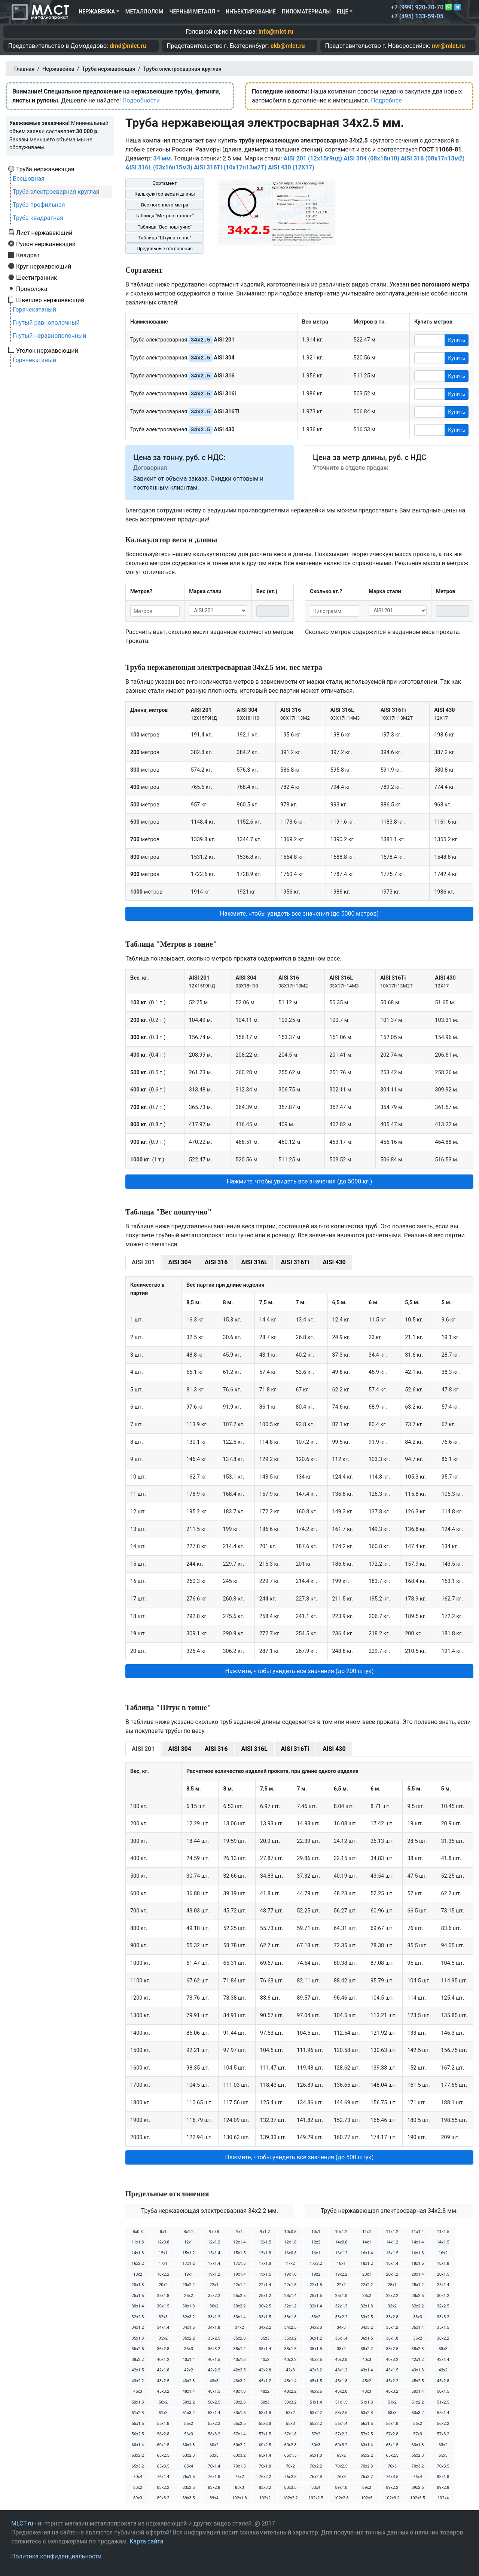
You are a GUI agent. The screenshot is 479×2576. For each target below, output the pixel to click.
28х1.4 (290, 2295)
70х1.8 (265, 2466)
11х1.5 (443, 2231)
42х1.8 (163, 2370)
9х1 (239, 2231)
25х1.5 (137, 2295)
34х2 (239, 2327)
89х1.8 (341, 2487)
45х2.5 (417, 2381)
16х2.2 (137, 2263)
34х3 (341, 2327)
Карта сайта (146, 2541)
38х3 (443, 2348)
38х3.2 (137, 2359)
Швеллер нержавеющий (50, 300)
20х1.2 (392, 2274)
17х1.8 (265, 2263)
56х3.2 (214, 2434)
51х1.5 (341, 2402)
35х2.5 (214, 2338)
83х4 (315, 2487)
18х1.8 (443, 2263)
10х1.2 (341, 2231)
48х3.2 (392, 2391)
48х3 (366, 2391)
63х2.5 (163, 2455)
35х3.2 (290, 2338)
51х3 (163, 2412)
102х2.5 (315, 2498)
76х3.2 (366, 2476)
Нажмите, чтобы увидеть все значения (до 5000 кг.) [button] (299, 1181)
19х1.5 (265, 2274)
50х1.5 (443, 2391)
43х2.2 (137, 2381)
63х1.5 (392, 2444)
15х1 (163, 2253)
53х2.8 (366, 2412)
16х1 (315, 2253)
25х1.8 (163, 2295)
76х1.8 (214, 2476)
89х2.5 (417, 2487)
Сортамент (164, 183)
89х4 (214, 2498)
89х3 (137, 2498)
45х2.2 (392, 2381)
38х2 (341, 2348)
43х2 (443, 2370)
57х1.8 (290, 2434)
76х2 (239, 2476)
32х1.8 (366, 2306)
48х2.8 (341, 2391)
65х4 (188, 2466)
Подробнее (386, 100)
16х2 (443, 2253)
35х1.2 (392, 2327)
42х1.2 (417, 2359)
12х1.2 (214, 2242)
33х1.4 (239, 2317)
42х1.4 (443, 2359)
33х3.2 (443, 2317)
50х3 (264, 2402)
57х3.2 (443, 2434)
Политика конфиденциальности (56, 2556)
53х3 (392, 2412)
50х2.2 (188, 2402)
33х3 (417, 2317)
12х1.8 (290, 2242)
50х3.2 (290, 2402)
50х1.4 (417, 2391)
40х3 (366, 2359)
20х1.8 (137, 2284)
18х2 (137, 2274)
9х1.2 (265, 2231)
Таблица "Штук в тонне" (164, 238)
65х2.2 (366, 2455)
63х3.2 (239, 2455)
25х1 (392, 2284)
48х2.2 (290, 2391)
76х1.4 (163, 2476)
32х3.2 (188, 2317)
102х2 (265, 2498)
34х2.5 (290, 2327)
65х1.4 (265, 2455)
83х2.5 (188, 2487)
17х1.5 (239, 2263)
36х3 (188, 2348)
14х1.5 (443, 2242)
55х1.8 (163, 2423)
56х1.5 (366, 2423)
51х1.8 (366, 2402)
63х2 (443, 2444)
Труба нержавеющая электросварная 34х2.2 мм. (209, 2210)
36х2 (417, 2338)
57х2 (315, 2434)
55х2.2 (214, 2423)
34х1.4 (163, 2327)
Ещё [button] (342, 12)
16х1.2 (341, 2253)
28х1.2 (265, 2295)
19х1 (188, 2274)
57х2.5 (366, 2434)
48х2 (264, 2391)
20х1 (366, 2274)
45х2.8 (443, 2381)
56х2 (417, 2423)
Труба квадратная (38, 217)
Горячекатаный (34, 309)
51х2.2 (417, 2402)
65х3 (443, 2455)
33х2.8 (392, 2317)
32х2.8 (137, 2317)
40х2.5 (315, 2359)
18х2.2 (163, 2274)
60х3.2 (341, 2444)
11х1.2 (392, 2231)
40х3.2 (392, 2359)
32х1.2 (290, 2306)
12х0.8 (163, 2242)
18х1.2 (366, 2263)
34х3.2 (366, 2327)
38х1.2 (239, 2348)
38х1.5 (290, 2348)
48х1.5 (214, 2391)
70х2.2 (315, 2466)
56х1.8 (392, 2423)
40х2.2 (290, 2359)
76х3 (341, 2476)
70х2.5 (341, 2466)
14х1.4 (417, 2242)
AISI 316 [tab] (216, 1262)
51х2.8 (137, 2412)
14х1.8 (137, 2253)
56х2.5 (137, 2434)
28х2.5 (417, 2295)
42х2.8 (265, 2370)
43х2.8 (188, 2381)
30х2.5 (265, 2306)
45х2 (366, 2381)
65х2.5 (392, 2455)
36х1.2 (315, 2338)
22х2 (341, 2284)
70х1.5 (239, 2466)
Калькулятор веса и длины (164, 194)
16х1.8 (417, 2253)
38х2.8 (417, 2348)
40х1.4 (188, 2359)
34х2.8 (315, 2327)
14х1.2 (392, 2242)
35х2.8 (239, 2338)
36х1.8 (392, 2338)
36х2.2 (443, 2338)
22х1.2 (239, 2284)
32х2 (392, 2306)
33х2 (315, 2317)
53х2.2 (315, 2412)
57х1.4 (239, 2434)
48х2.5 (315, 2391)
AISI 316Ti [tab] (295, 1262)
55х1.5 (137, 2423)
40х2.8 (341, 2359)
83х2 (137, 2487)
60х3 (315, 2444)
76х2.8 (315, 2476)
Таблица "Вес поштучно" (165, 227)
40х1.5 (214, 2359)
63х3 (214, 2455)
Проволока (31, 288)
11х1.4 (417, 2231)
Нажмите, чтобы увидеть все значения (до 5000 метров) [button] (299, 913)
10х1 (315, 2231)
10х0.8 (290, 2231)
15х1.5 (239, 2253)
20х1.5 (443, 2274)
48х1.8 (239, 2391)
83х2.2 (163, 2487)
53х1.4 (214, 2412)
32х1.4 (315, 2306)
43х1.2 (341, 2370)
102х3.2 (392, 2498)
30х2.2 (239, 2306)
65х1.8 (315, 2455)
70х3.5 (443, 2466)
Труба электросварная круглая (56, 191)
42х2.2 (214, 2370)
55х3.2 (315, 2423)
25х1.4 (443, 2284)
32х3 (163, 2317)
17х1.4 (214, 2263)
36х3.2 (214, 2348)
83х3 (239, 2487)
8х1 (163, 2231)
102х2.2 (290, 2498)
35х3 (264, 2338)
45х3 (137, 2391)
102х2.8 (341, 2498)
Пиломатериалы (306, 12)
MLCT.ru (22, 2523)
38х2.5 (392, 2348)
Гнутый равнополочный (46, 322)
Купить (456, 340)
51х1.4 (315, 2402)
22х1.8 (315, 2284)
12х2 (315, 2242)
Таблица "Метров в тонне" (164, 215)
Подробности (141, 100)
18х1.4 (392, 2263)
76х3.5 (392, 2476)
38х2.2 (366, 2348)
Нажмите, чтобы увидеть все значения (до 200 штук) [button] (299, 1671)
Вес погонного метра (164, 205)
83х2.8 (214, 2487)
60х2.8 (290, 2444)
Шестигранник (36, 277)
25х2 (188, 2295)
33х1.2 (214, 2317)
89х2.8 (443, 2487)
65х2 (341, 2455)
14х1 (366, 2242)
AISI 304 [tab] (179, 1262)
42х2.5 (239, 2370)
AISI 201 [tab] (143, 1262)
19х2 (315, 2274)
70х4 (137, 2476)
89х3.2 (163, 2498)
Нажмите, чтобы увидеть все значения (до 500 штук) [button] (299, 2157)
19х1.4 (239, 2274)
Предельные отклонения (165, 248)
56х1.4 (341, 2423)
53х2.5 (341, 2412)
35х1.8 (137, 2338)
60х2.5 (265, 2444)
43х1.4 (366, 2370)
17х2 (290, 2263)
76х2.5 (290, 2476)
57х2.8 (392, 2434)
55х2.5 (239, 2423)
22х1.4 (265, 2284)
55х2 (188, 2423)
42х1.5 (137, 2370)
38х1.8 (315, 2348)
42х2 (188, 2370)
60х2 (214, 2444)
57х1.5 (265, 2434)
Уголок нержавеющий (47, 350)
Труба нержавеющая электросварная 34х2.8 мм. (389, 2210)
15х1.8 (265, 2253)
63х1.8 (417, 2444)
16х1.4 (366, 2253)
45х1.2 (265, 2381)
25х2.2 (214, 2295)
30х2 (214, 2306)
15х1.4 (214, 2253)
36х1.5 (366, 2338)
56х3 (188, 2434)
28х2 (366, 2295)
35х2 (163, 2338)
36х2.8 (163, 2348)
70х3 (392, 2466)
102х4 (443, 2498)
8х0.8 (138, 2231)
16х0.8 (290, 2253)
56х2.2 (443, 2423)
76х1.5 (188, 2476)
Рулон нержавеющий (46, 244)
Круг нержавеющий (43, 266)
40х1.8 (239, 2359)
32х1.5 (341, 2306)
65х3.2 (137, 2466)
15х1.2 (188, 2253)
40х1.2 (163, 2359)
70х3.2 (417, 2466)
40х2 (264, 2359)
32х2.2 (417, 2306)
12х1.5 (265, 2242)
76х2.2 (265, 2476)
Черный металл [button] (192, 12)
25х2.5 (239, 2295)
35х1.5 (443, 2327)
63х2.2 (137, 2455)
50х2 (163, 2402)
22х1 (214, 2284)
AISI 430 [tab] (334, 1262)
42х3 (290, 2370)
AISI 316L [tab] (254, 1262)
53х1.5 (239, 2412)
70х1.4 (214, 2466)
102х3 (366, 2498)
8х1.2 (189, 2231)
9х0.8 (214, 2231)
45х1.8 (341, 2381)
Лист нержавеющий (44, 232)
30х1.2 (443, 2295)
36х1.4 (341, 2338)
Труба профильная (39, 204)
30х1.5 (163, 2306)
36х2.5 (137, 2348)
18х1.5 (417, 2263)
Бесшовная (29, 178)
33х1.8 (290, 2317)
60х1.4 (137, 2444)
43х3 (214, 2381)
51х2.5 (443, 2402)
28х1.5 (315, 2295)
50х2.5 (214, 2402)
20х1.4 (417, 2274)
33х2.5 (366, 2317)
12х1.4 (239, 2242)
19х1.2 (214, 2274)
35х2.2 (188, 2338)
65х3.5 (163, 2466)
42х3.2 (315, 2370)
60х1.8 (188, 2444)
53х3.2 (417, 2412)
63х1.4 (366, 2444)
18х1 (341, 2263)
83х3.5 (290, 2487)
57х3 (417, 2434)
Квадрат (28, 255)
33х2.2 (341, 2317)
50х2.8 (239, 2402)
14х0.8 (341, 2242)
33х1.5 (265, 2317)
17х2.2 (315, 2263)
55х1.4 (443, 2412)
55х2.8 (265, 2423)
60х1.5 (163, 2444)
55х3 (290, 2423)
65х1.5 (290, 2455)
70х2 (290, 2466)
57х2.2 (341, 2434)
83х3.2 (265, 2487)
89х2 (366, 2487)
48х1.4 (188, 2391)
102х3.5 (417, 2498)
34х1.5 (188, 2327)
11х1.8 (137, 2242)
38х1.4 (265, 2348)
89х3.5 (188, 2498)
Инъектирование (251, 12)
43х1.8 (417, 2370)
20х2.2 (188, 2284)
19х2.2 (341, 2274)
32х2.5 (443, 2306)
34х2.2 (265, 2327)
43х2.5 (163, 2381)
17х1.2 (188, 2263)
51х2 (392, 2402)
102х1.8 (239, 2498)
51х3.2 (188, 2412)
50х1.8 (137, 2402)
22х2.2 (366, 2284)
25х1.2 (417, 2284)
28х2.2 (392, 2295)
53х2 (290, 2412)
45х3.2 (163, 2391)
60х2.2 (239, 2444)
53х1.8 (265, 2412)
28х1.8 (341, 2295)
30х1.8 (188, 2306)
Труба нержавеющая (45, 169)
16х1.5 (392, 2253)
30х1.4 (137, 2306)
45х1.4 (290, 2381)
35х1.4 (417, 2327)
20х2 (163, 2284)
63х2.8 (188, 2455)
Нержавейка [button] (97, 12)
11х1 (366, 2231)
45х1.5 (315, 2381)
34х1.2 (137, 2327)
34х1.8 (214, 2327)
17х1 (163, 2263)
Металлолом (144, 12)
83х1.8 (443, 2476)
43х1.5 (392, 2370)
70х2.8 (366, 2466)
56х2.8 (163, 2434)
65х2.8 (417, 2455)
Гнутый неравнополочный (49, 335)
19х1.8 (290, 2274)
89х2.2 (392, 2487)
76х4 (417, 2476)
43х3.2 (239, 2381)
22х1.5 (290, 2284)
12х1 (188, 2242)
